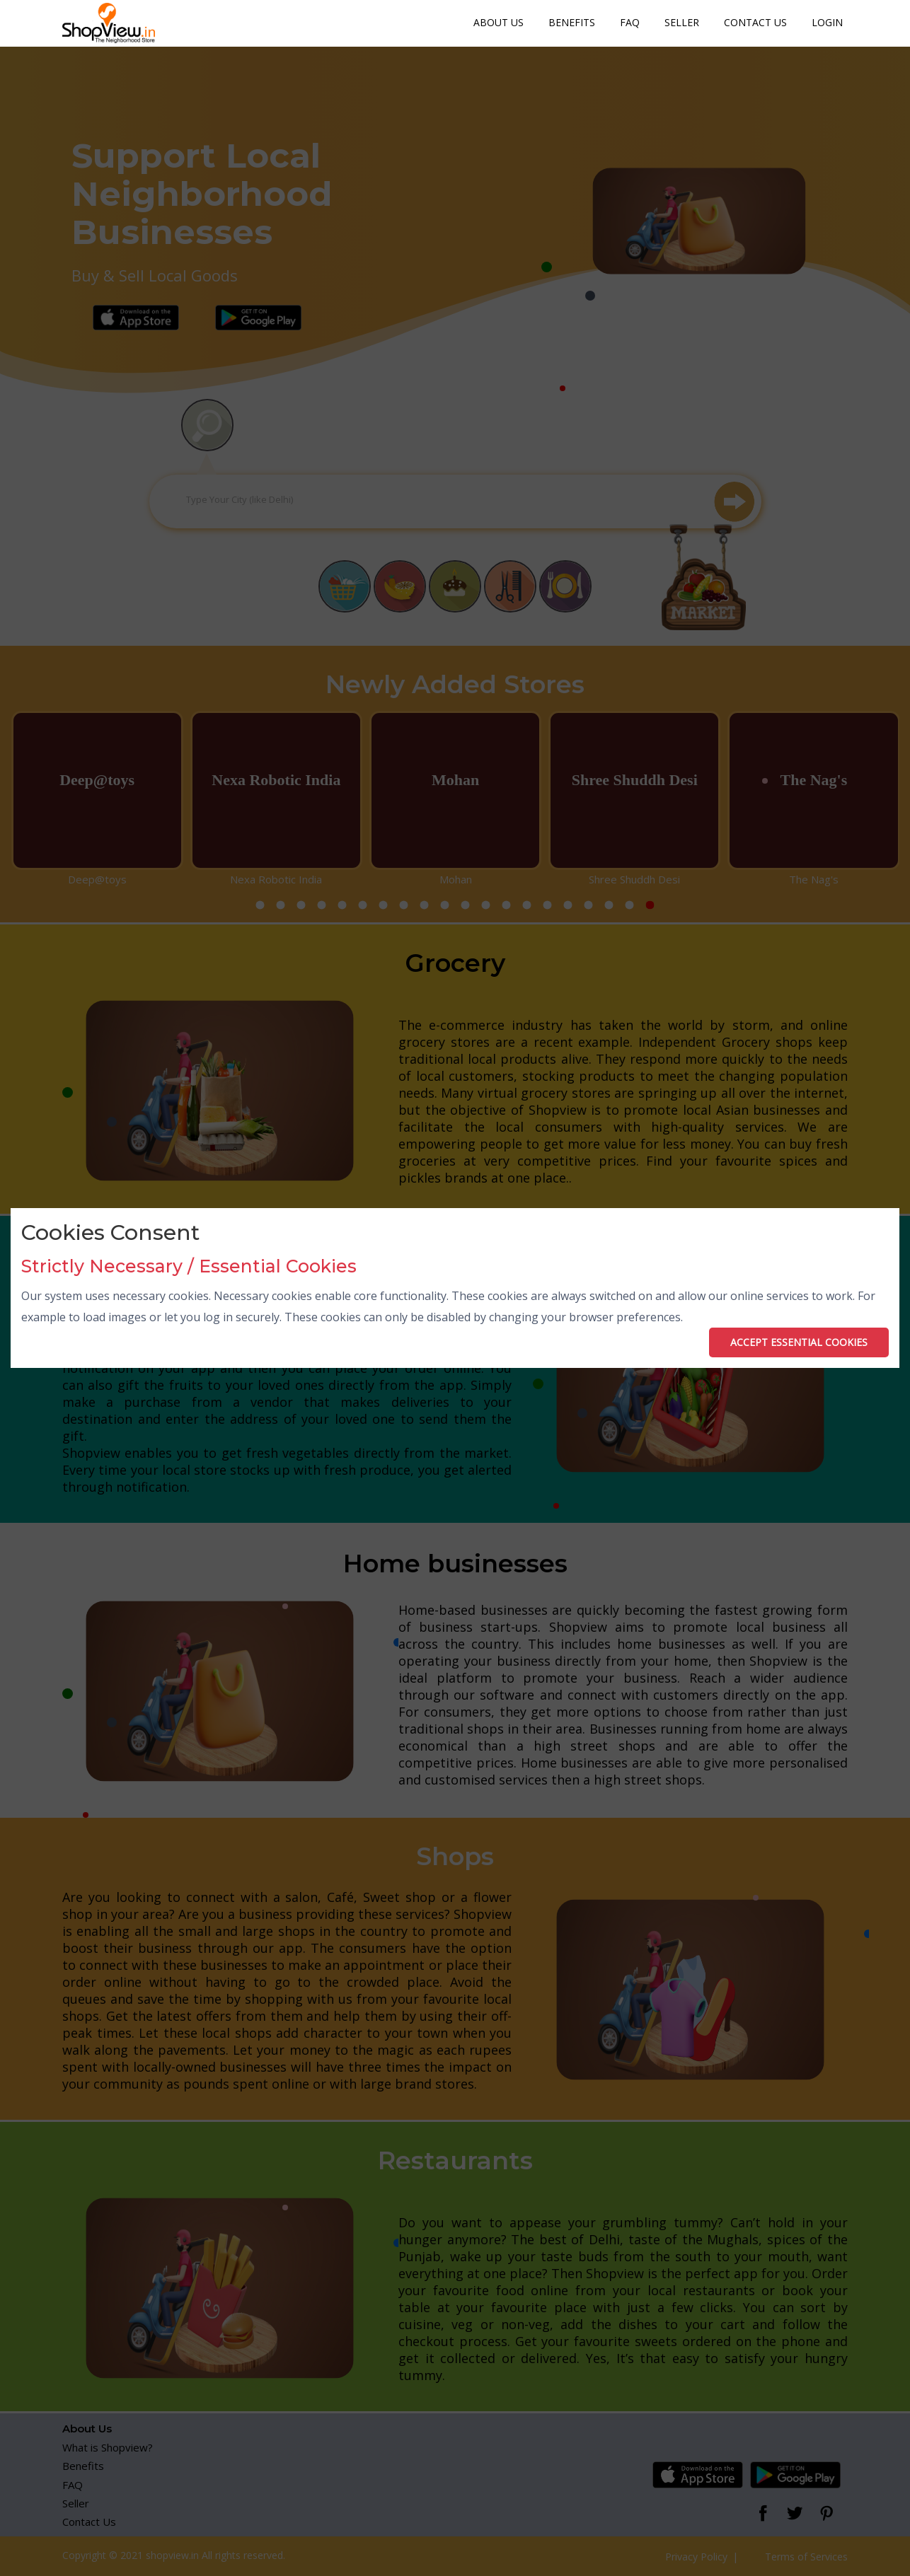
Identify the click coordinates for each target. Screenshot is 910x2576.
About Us (498, 22)
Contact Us (755, 22)
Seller (681, 22)
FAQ (630, 22)
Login (827, 22)
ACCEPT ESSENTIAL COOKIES (799, 1342)
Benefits (571, 22)
